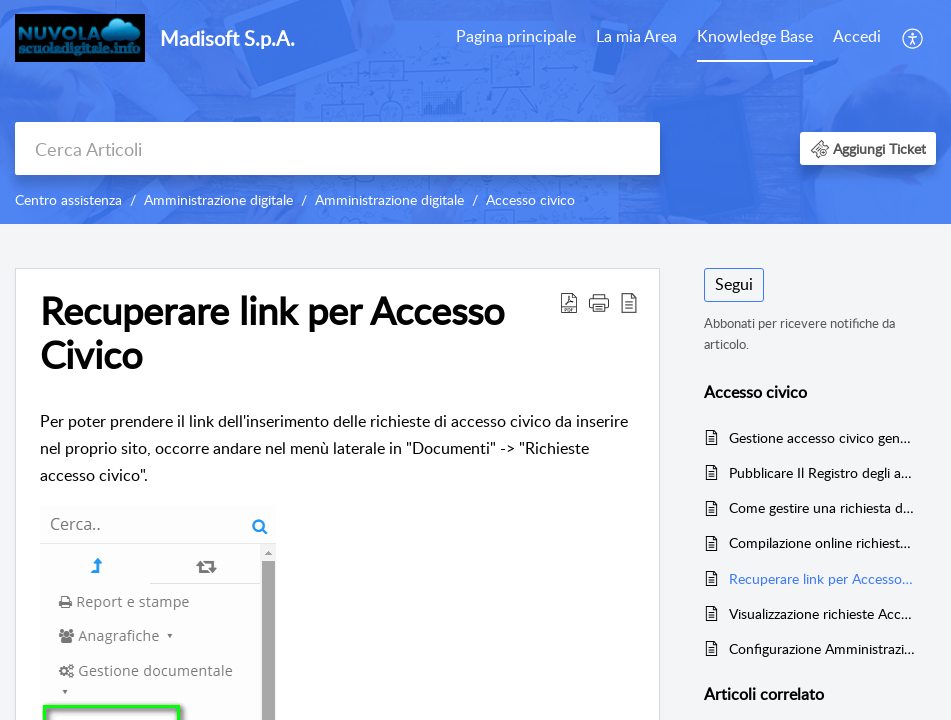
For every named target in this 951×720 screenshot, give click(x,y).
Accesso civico (530, 199)
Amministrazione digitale (218, 199)
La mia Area (636, 36)
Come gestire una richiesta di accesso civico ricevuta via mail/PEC (822, 507)
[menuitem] (516, 38)
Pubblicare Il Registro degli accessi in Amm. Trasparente (822, 472)
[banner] (475, 112)
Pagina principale (516, 36)
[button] (913, 38)
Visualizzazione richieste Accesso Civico (822, 613)
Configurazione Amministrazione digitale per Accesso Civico (822, 648)
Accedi (857, 36)
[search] (337, 148)
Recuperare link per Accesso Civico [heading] (272, 333)
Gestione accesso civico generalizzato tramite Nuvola (822, 437)
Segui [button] (734, 284)
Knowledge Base (755, 36)
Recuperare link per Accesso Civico (822, 578)
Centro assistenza (68, 199)
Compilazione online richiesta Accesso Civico (822, 542)
